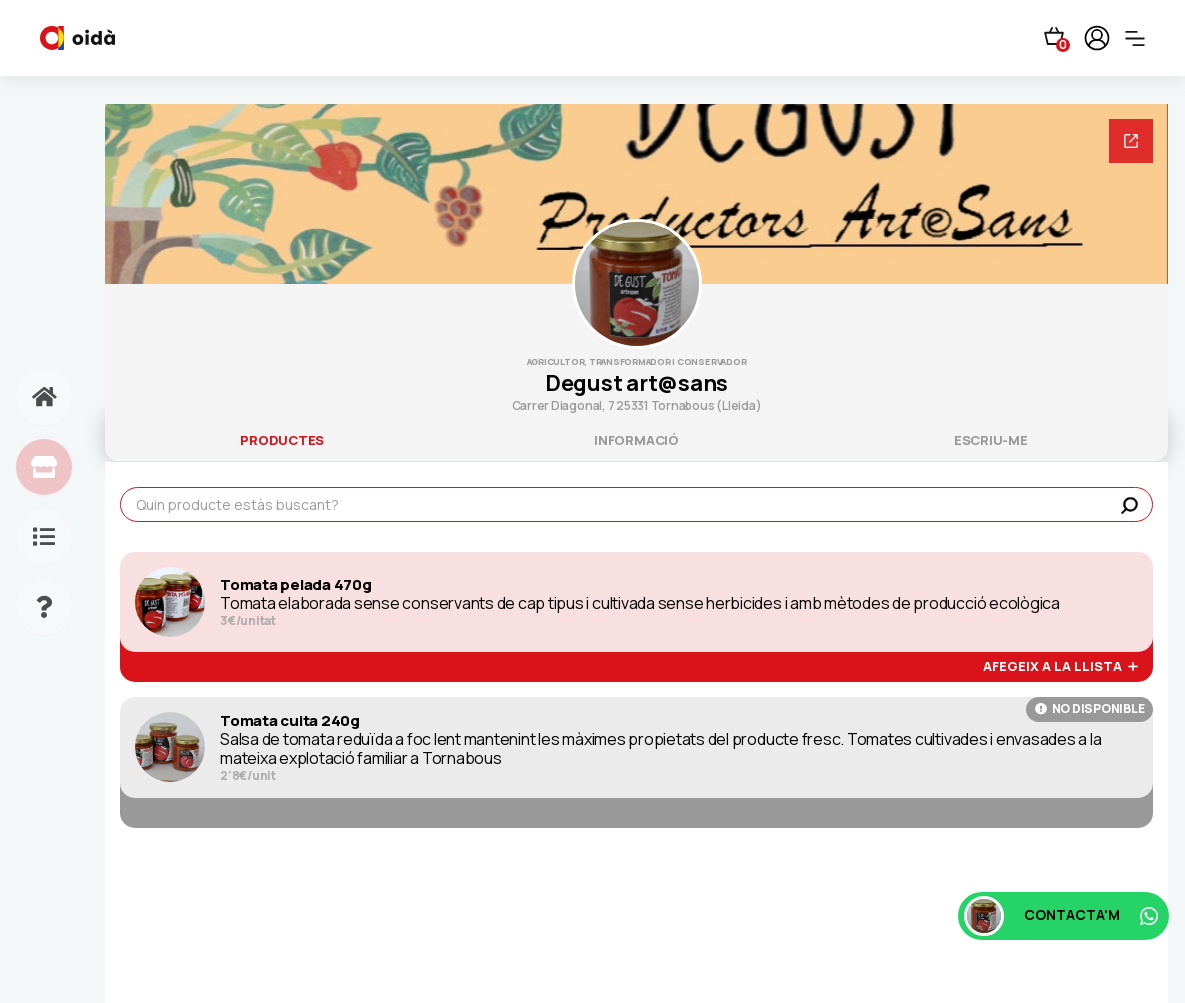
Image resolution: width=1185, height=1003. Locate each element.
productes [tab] (282, 440)
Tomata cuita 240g (290, 721)
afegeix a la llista (1060, 667)
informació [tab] (636, 440)
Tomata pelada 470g (296, 585)
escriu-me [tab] (991, 440)
